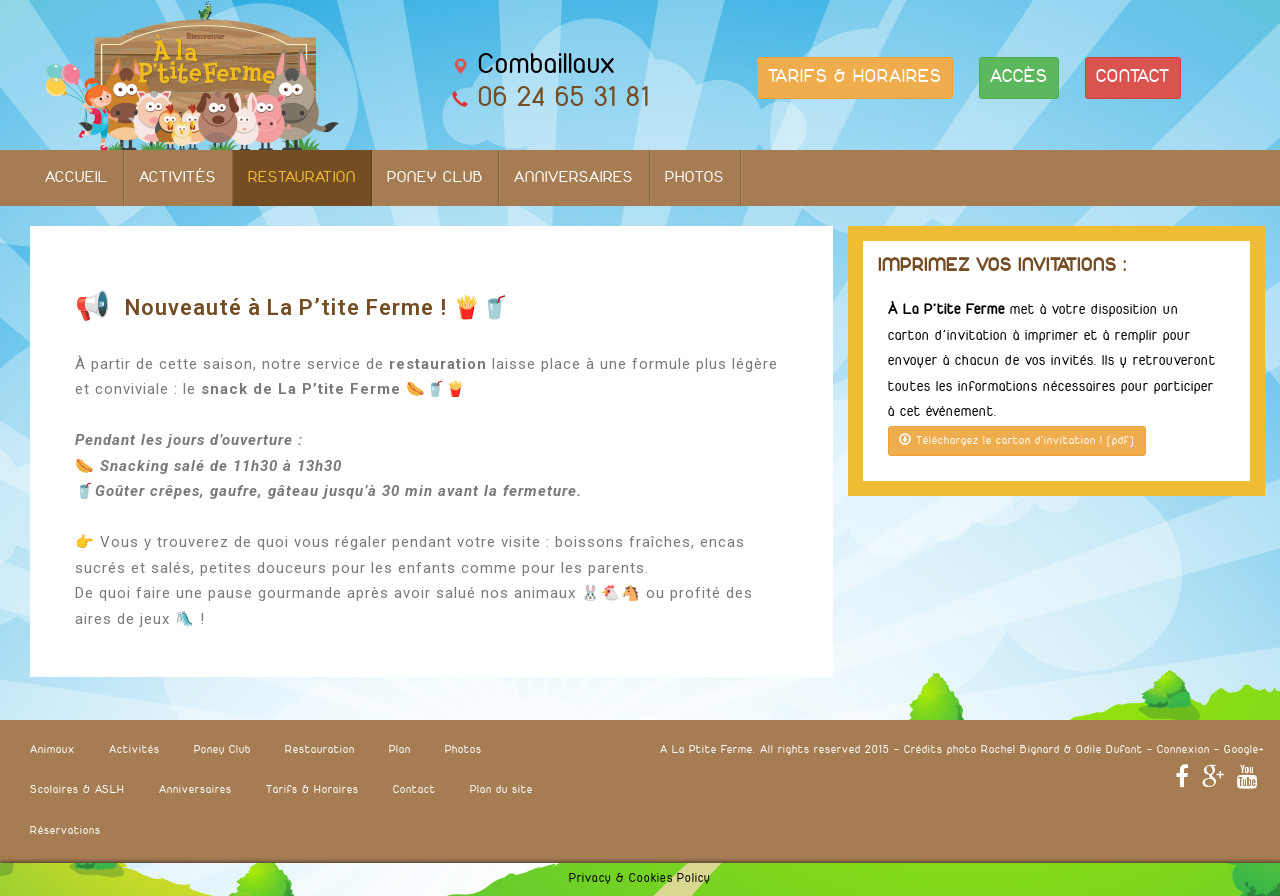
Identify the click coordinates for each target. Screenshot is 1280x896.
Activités (178, 178)
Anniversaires (574, 178)
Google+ (1244, 750)
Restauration (302, 178)
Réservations (65, 831)
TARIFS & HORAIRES (855, 77)
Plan (400, 750)
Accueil (76, 178)
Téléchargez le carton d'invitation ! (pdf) (1017, 440)
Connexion (1183, 750)
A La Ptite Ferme (706, 750)
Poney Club (435, 178)
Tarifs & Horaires (312, 790)
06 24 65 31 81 (564, 99)
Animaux (52, 750)
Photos (695, 178)
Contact (414, 790)
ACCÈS (1019, 77)
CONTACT (1133, 77)
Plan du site (501, 790)
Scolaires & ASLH (77, 790)
